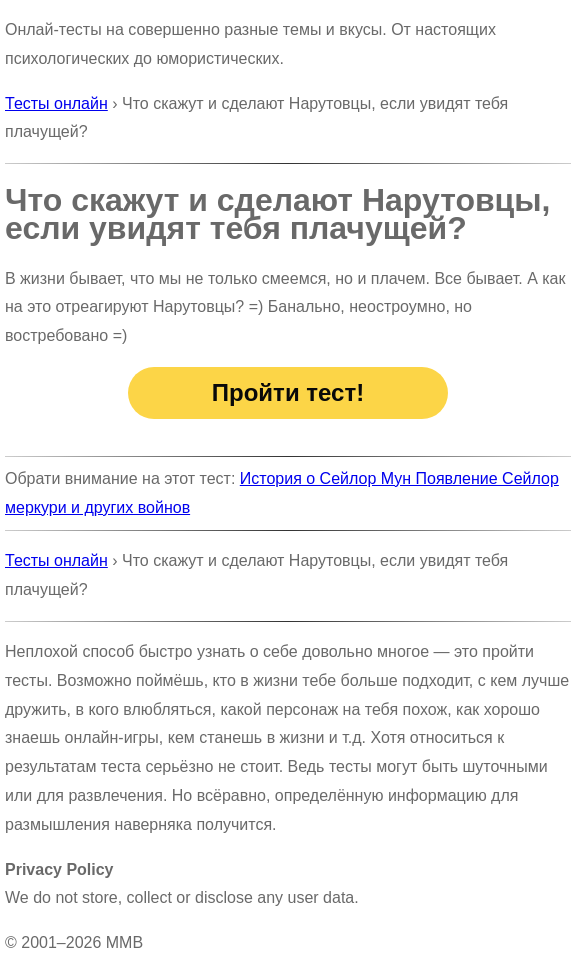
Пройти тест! (288, 392)
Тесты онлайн (56, 103)
